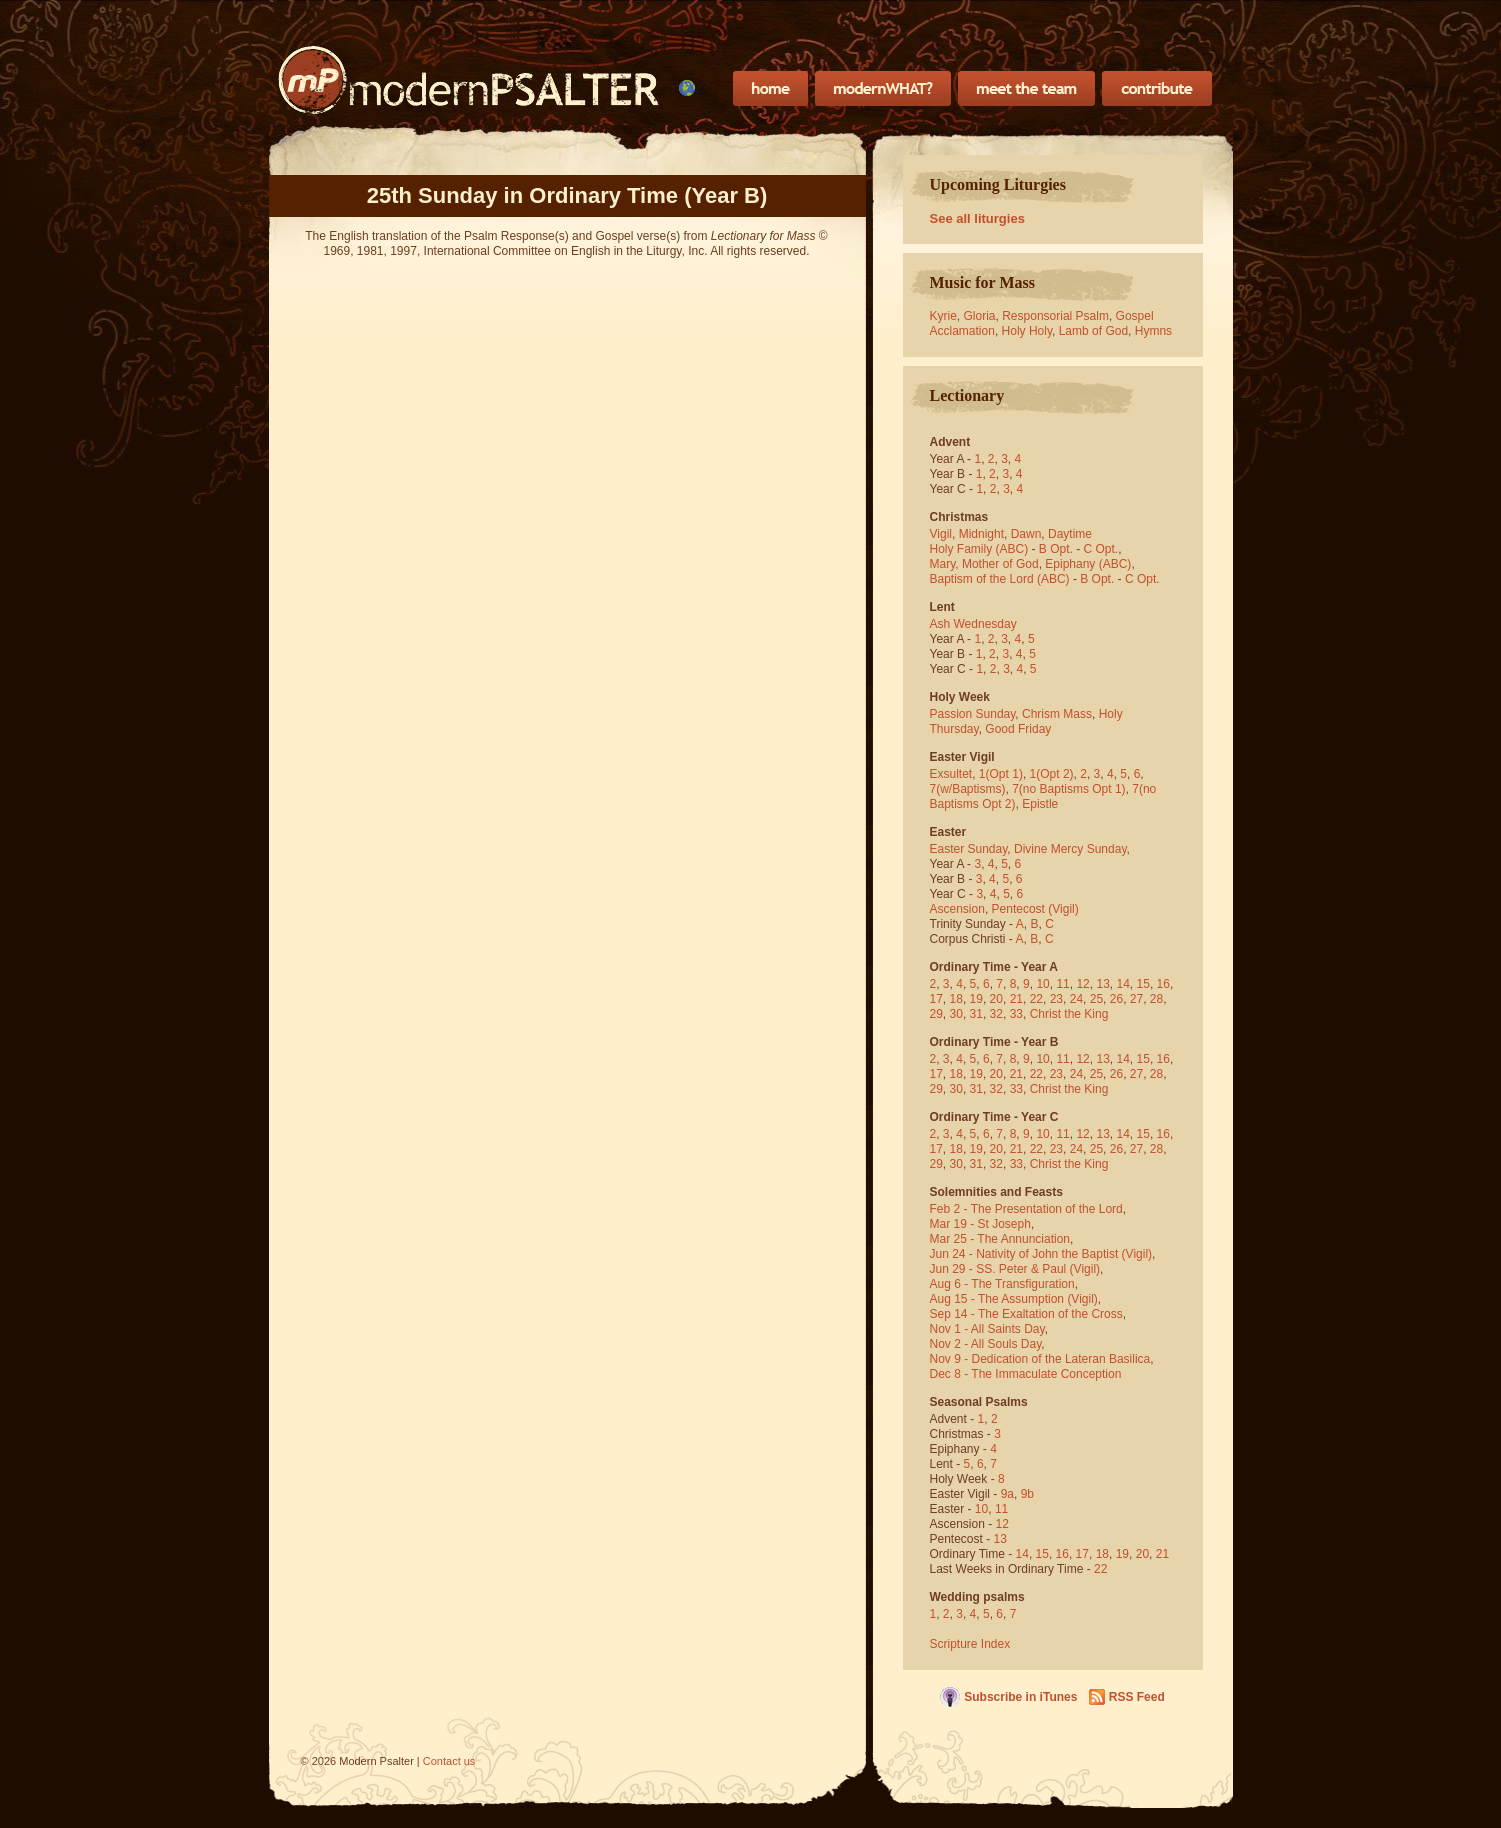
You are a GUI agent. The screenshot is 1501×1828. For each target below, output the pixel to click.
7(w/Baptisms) (968, 789)
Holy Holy (1027, 331)
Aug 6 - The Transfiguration (1002, 1284)
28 (1156, 999)
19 (976, 999)
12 (1082, 984)
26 (1116, 999)
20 (996, 999)
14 (1123, 984)
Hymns (1153, 331)
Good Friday (1018, 729)
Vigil (941, 534)
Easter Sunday (969, 849)
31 (976, 1014)
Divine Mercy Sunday (1070, 849)
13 (1102, 984)
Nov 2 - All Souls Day (986, 1344)
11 (1062, 984)
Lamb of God (1093, 331)
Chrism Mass (1057, 714)
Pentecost (1018, 909)
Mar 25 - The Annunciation (1000, 1239)
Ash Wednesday (973, 624)
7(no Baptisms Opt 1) (1068, 789)
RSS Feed (1137, 1697)
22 (1036, 999)
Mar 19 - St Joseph (980, 1224)
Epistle (1040, 804)
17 (936, 999)
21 (1016, 999)
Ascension (957, 909)
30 (956, 1014)
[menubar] (687, 88)
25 (1096, 999)
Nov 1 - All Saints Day (987, 1329)
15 (1143, 984)
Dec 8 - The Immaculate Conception (1026, 1374)
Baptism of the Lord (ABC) (1000, 579)
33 (1016, 1014)
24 (1076, 999)
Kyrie (943, 316)
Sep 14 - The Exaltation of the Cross (1026, 1314)
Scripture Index (970, 1644)
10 (1042, 984)
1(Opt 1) (1001, 774)
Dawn (1026, 534)
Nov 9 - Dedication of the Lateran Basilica (1040, 1359)
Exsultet (951, 774)
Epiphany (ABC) (1088, 564)
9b (1027, 1494)
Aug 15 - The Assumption (997, 1299)
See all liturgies (977, 218)
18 (956, 999)
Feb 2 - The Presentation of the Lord (1026, 1209)
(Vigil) (1063, 909)
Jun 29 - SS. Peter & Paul (998, 1269)
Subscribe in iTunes (1020, 1697)
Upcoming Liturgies (998, 184)
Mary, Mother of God (984, 564)
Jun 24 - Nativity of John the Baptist (1024, 1254)
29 (936, 1014)
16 (1163, 984)
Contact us (449, 1761)
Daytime (1070, 534)
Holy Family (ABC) (979, 549)
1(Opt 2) (1052, 774)
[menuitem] (687, 88)
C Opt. (1101, 549)
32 (996, 1014)
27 (1136, 999)
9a (1007, 1494)
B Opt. (1056, 549)
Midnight (981, 534)
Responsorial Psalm (1055, 316)
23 (1056, 999)
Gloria (980, 316)
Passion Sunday (973, 714)
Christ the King (1069, 1014)
